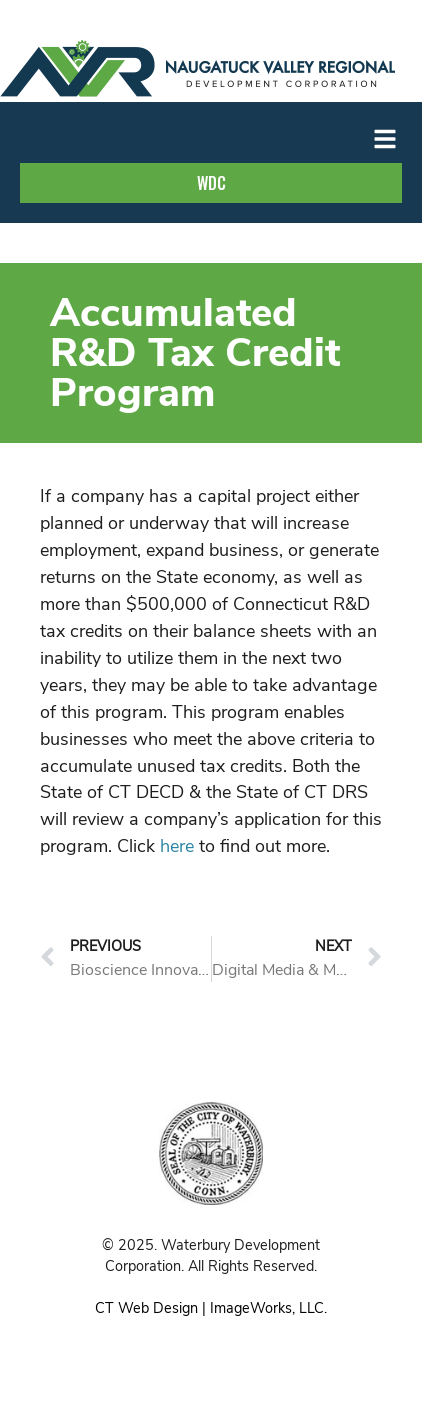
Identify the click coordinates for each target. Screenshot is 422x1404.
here (177, 846)
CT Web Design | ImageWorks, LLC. (211, 1308)
